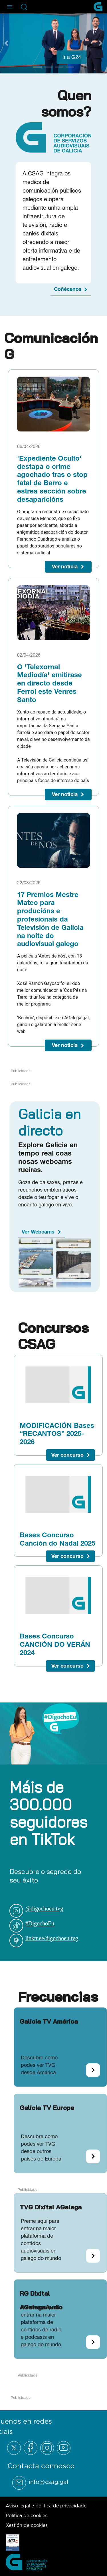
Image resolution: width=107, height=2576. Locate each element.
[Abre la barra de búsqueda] (24, 7)
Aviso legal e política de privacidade (46, 2506)
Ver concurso (67, 1455)
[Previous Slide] (6, 43)
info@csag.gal (48, 2482)
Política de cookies (26, 2515)
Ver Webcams (38, 1231)
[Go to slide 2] (48, 67)
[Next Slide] (101, 43)
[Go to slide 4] (70, 67)
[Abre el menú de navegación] (10, 7)
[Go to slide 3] (59, 67)
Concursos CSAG (53, 1336)
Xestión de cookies (27, 2525)
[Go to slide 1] (37, 67)
